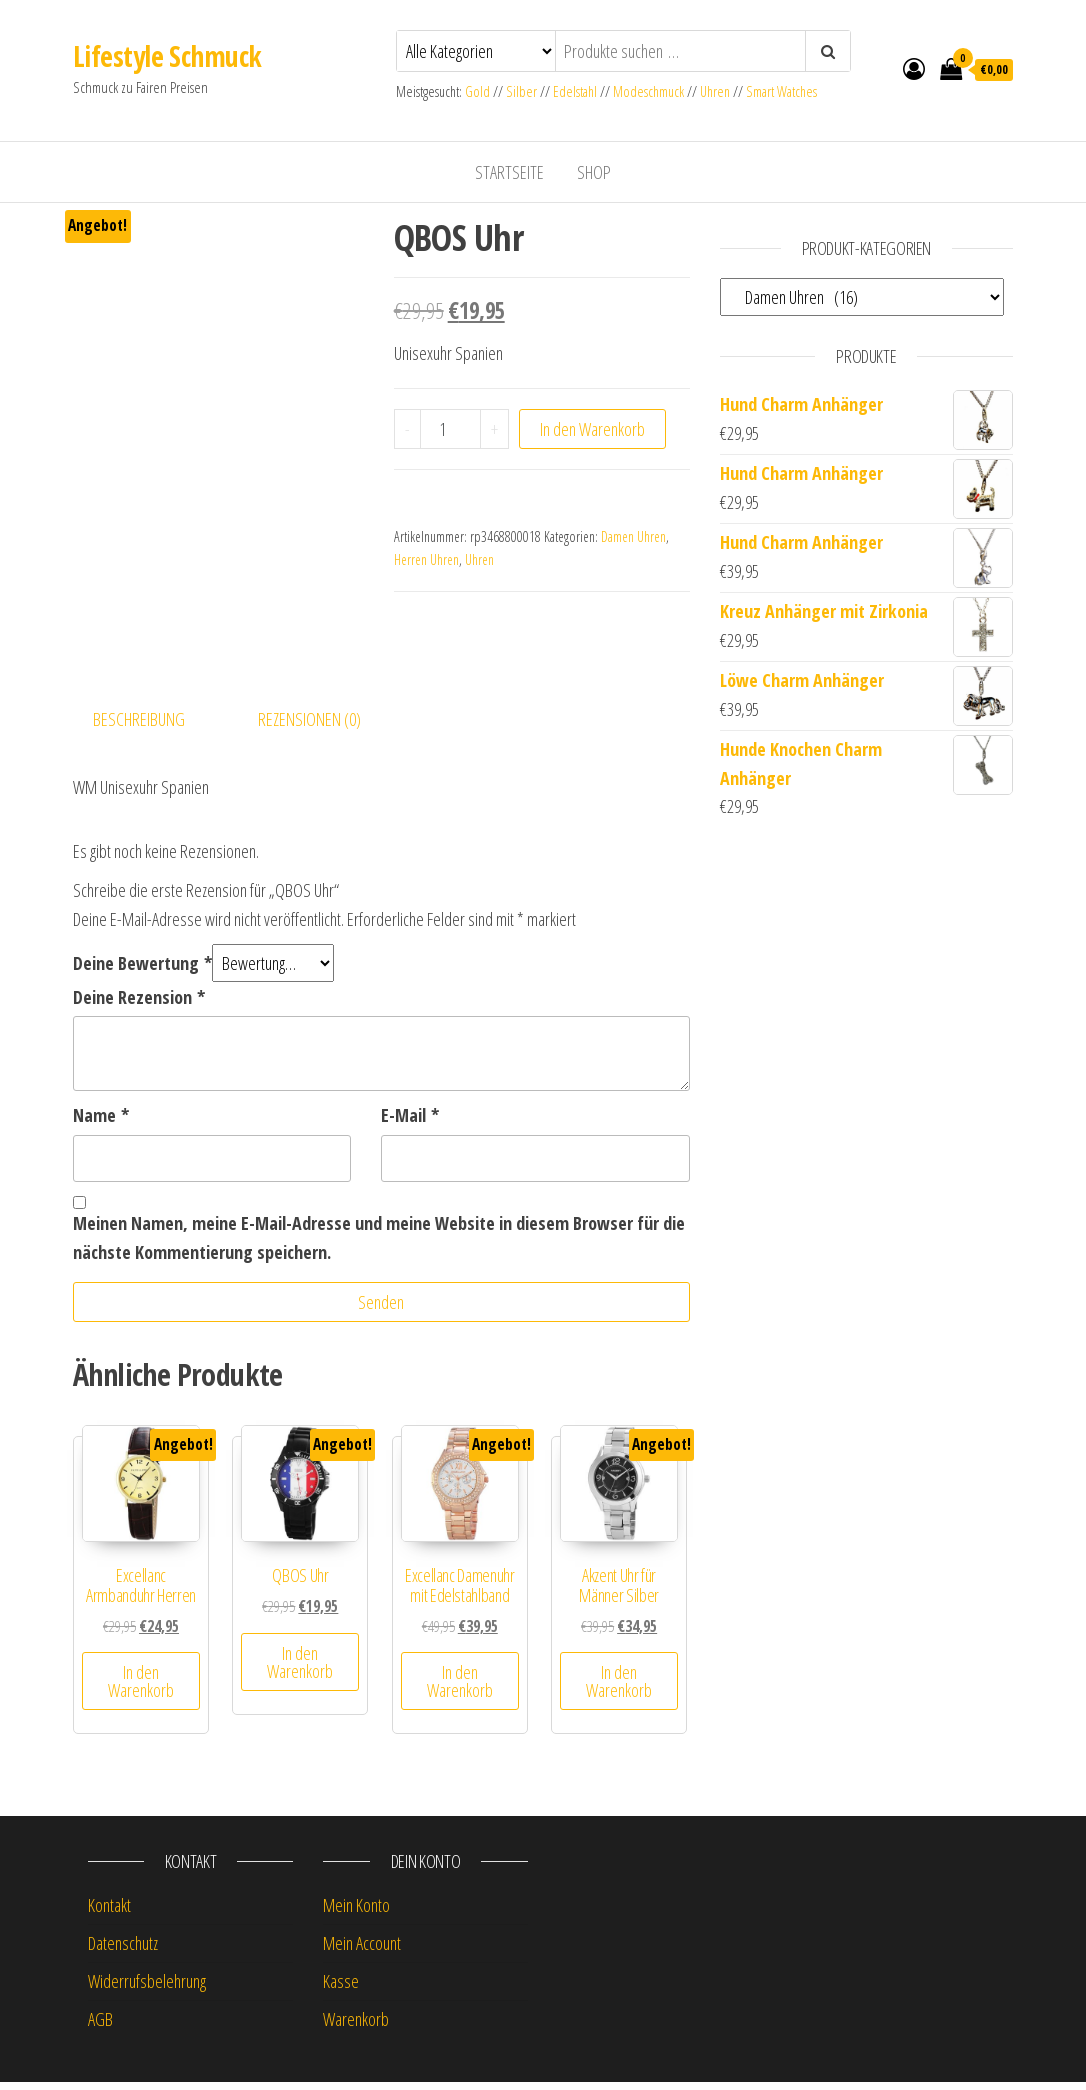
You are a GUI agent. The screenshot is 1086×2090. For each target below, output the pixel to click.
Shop (594, 172)
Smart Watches (781, 91)
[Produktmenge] (450, 429)
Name (101, 1123)
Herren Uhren (426, 559)
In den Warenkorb (592, 429)
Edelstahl (575, 91)
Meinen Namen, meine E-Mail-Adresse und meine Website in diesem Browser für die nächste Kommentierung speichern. (379, 1245)
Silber (521, 91)
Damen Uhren (633, 536)
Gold (479, 91)
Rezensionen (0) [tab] (309, 726)
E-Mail (410, 1123)
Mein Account (362, 1951)
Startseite (509, 172)
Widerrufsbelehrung (147, 1989)
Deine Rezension (139, 1004)
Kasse (341, 1989)
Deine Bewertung (142, 970)
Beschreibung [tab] (139, 726)
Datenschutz (123, 1951)
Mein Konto (356, 1913)
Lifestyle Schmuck (167, 56)
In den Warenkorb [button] (141, 1689)
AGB (100, 2026)
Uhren (715, 91)
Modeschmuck (648, 91)
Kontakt (109, 1913)
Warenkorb (356, 2026)
